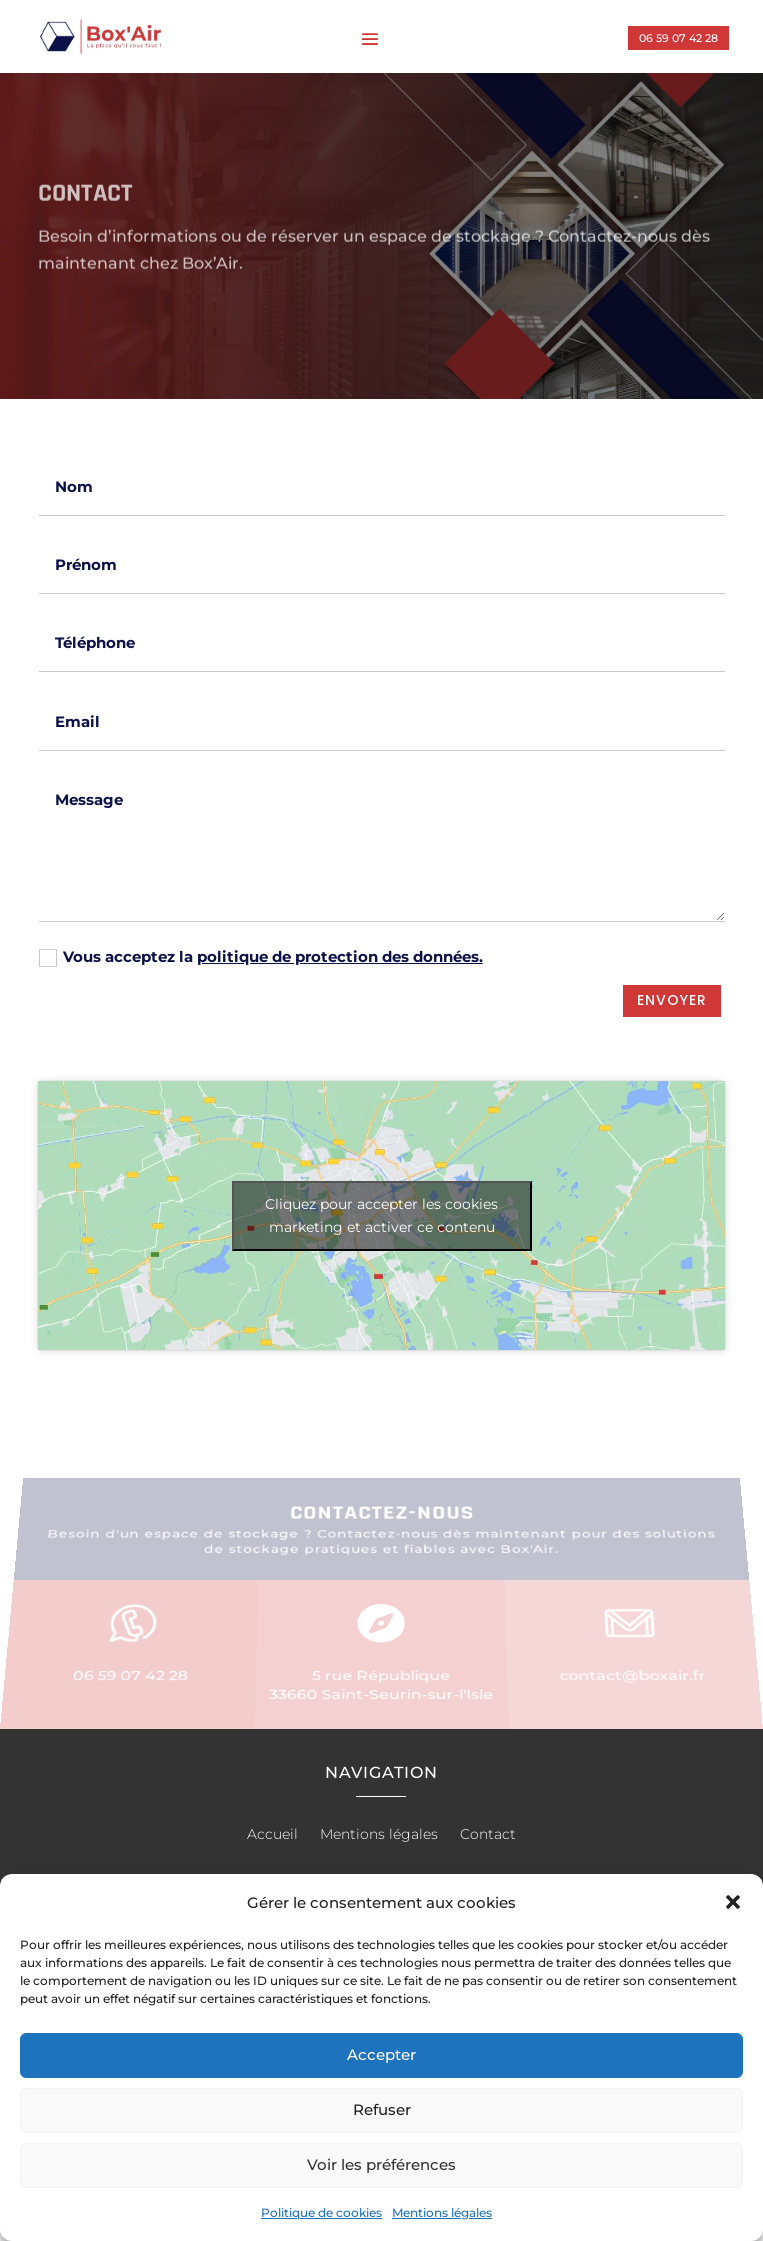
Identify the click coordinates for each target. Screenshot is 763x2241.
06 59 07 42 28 (678, 38)
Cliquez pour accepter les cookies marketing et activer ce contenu (381, 1215)
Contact (488, 1835)
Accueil (272, 1835)
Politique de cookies (321, 2212)
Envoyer (672, 1000)
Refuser (382, 2109)
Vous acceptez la (261, 957)
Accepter (381, 2054)
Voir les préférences (381, 2164)
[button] (733, 1902)
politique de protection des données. (340, 956)
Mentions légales (442, 2212)
